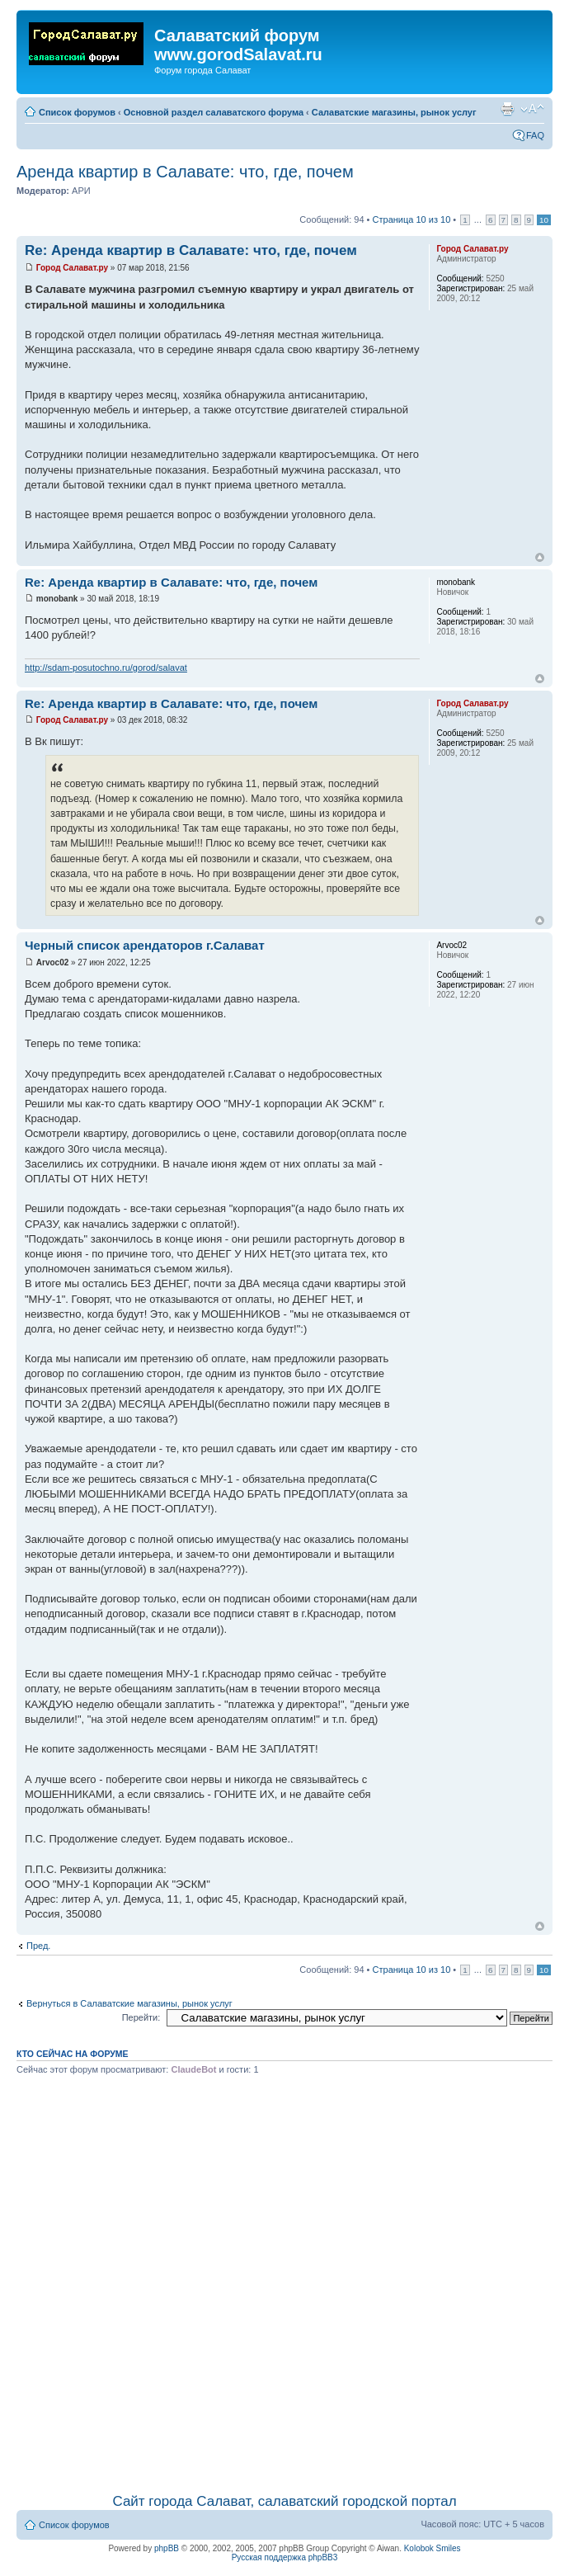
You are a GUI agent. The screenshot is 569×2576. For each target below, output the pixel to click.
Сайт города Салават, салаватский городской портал (284, 2501)
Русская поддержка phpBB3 (285, 2557)
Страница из (412, 219)
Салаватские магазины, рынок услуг (394, 112)
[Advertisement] (191, 2281)
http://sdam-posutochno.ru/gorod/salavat (106, 667)
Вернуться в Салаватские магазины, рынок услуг (129, 2003)
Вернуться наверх (539, 557)
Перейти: (141, 2017)
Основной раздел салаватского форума (213, 112)
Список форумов (77, 112)
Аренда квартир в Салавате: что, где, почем (185, 172)
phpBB (166, 2548)
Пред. (38, 1946)
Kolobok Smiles (432, 2548)
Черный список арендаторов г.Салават (145, 945)
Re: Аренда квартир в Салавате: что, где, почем (191, 250)
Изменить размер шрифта (532, 108)
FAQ (535, 135)
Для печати (507, 108)
